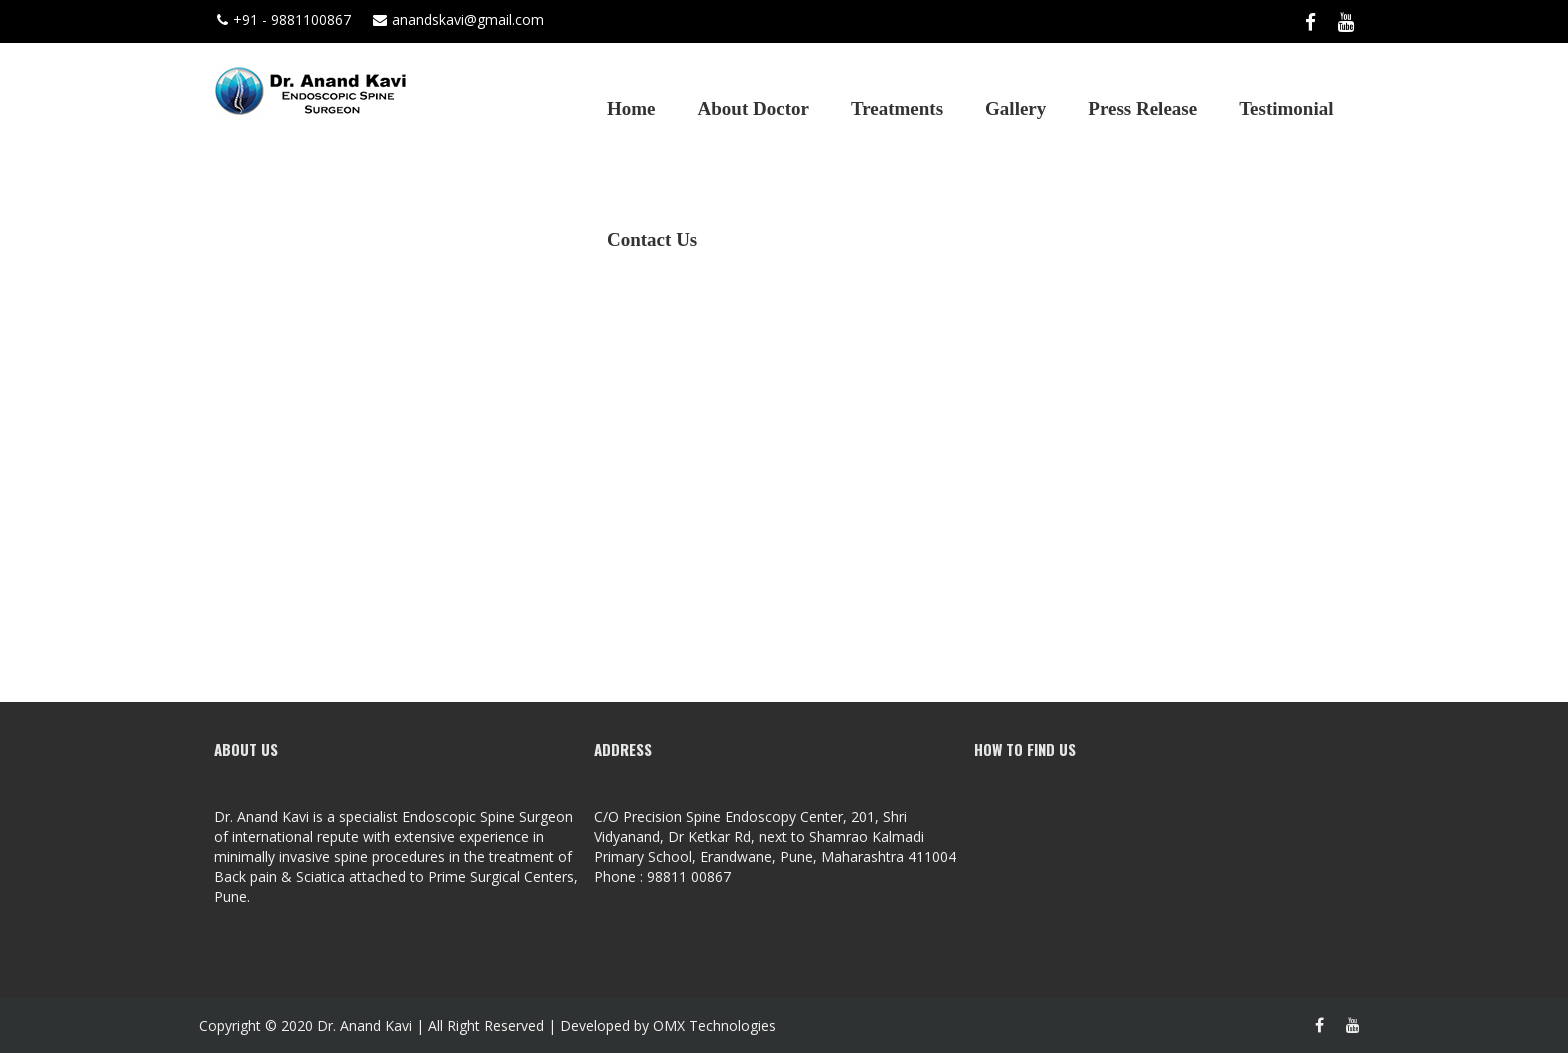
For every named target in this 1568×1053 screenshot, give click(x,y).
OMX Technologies (714, 1025)
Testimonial (1286, 108)
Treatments (897, 108)
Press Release (1142, 108)
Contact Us (652, 239)
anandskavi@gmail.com (458, 19)
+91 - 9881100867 (284, 19)
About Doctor (753, 108)
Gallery (1015, 108)
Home (631, 108)
